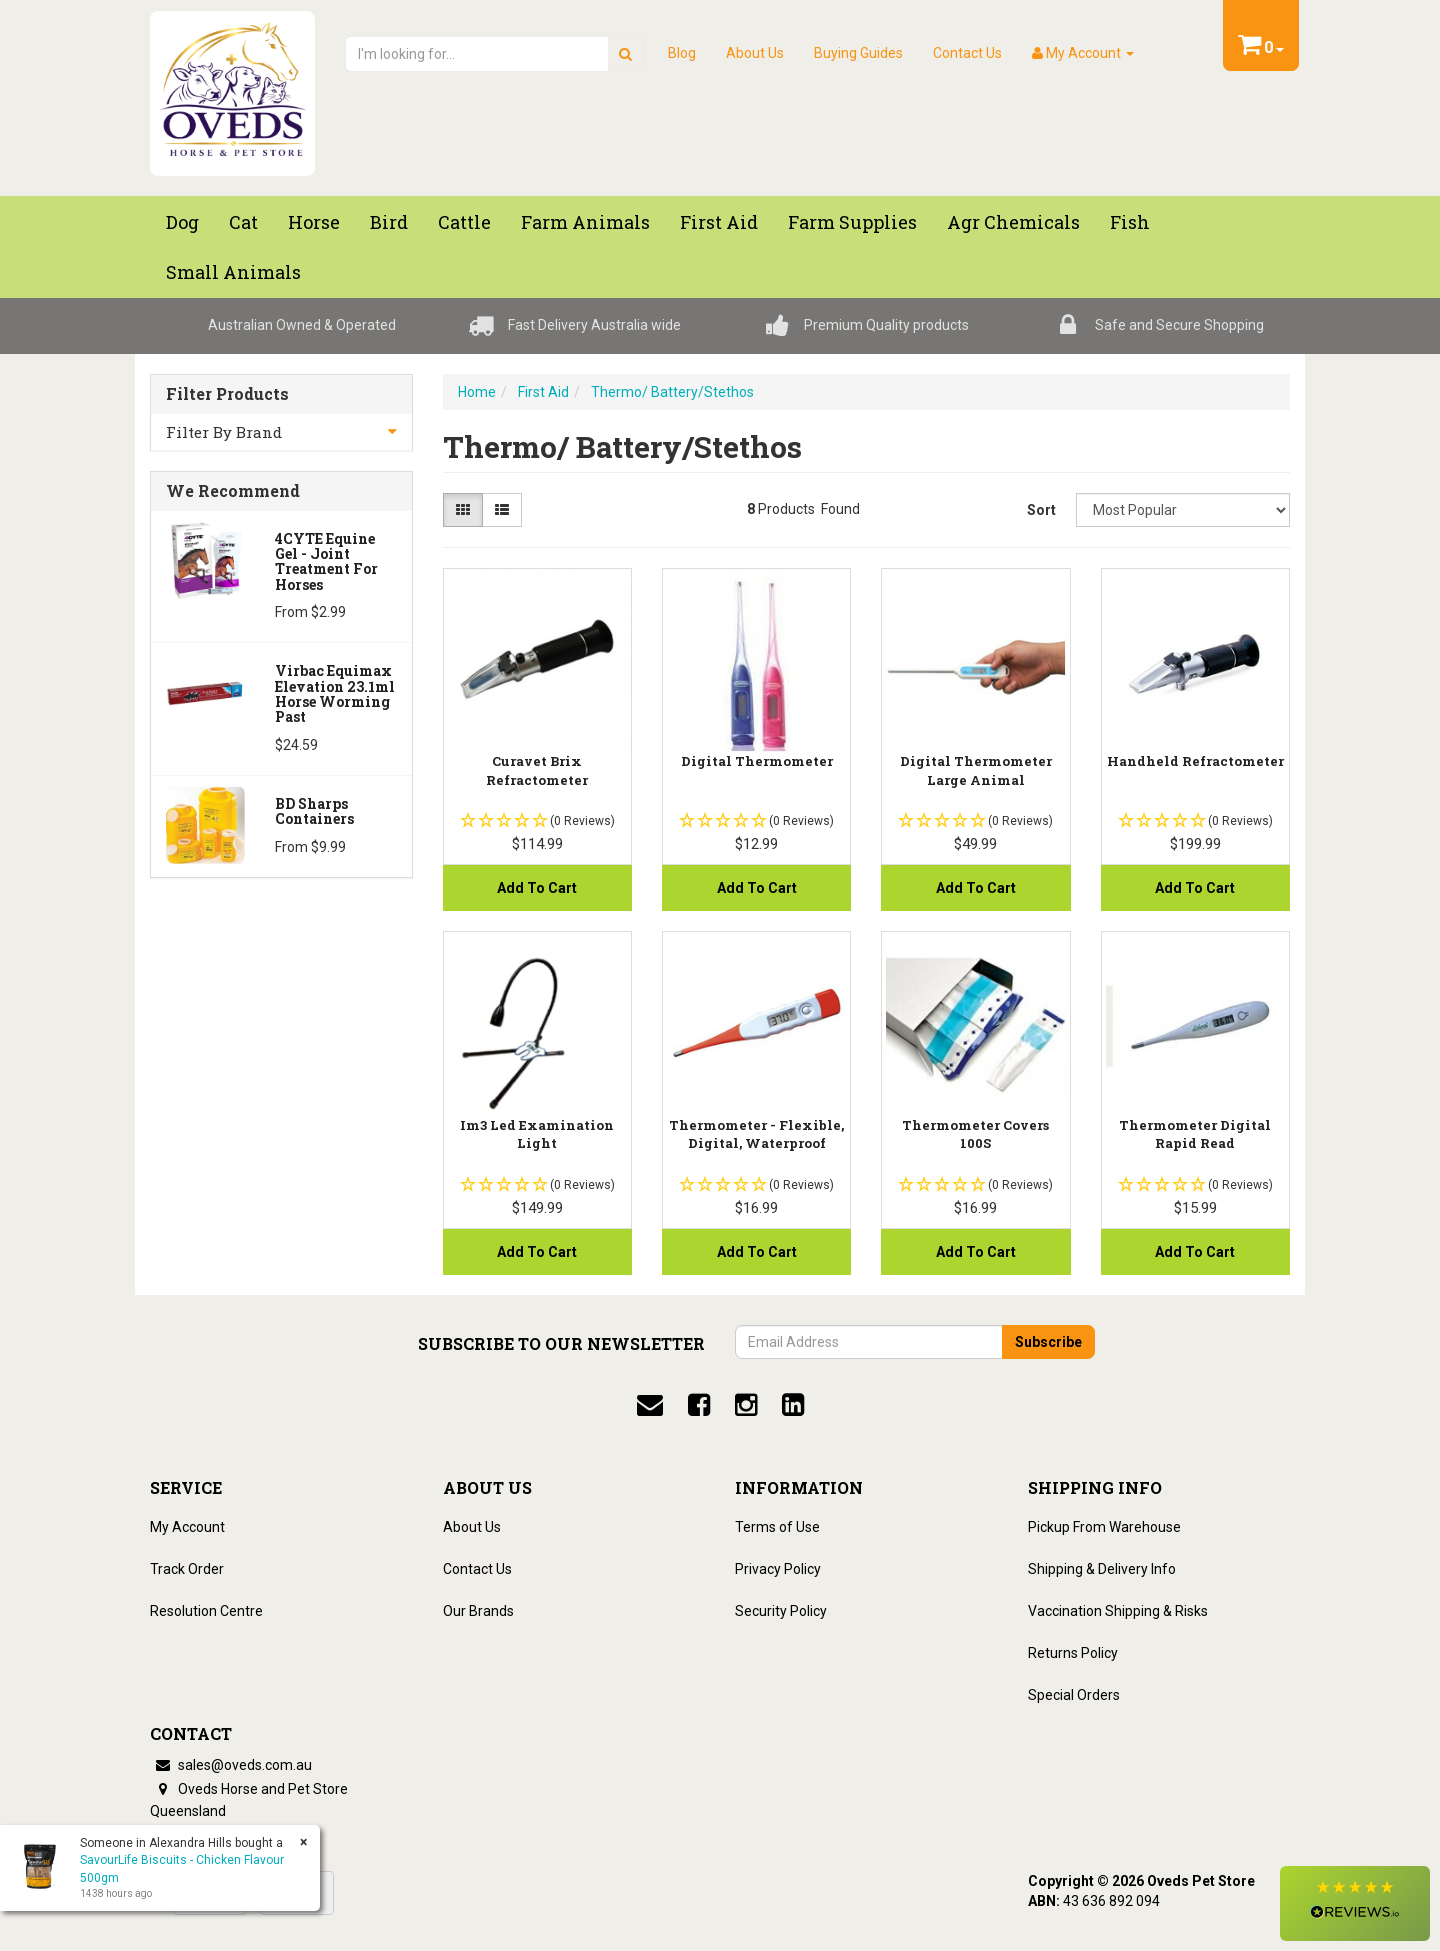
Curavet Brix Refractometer (537, 770)
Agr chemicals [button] (1013, 222)
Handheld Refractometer (1195, 761)
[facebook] (699, 1405)
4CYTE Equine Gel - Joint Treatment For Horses (326, 561)
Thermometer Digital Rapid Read (1195, 1134)
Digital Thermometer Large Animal (976, 770)
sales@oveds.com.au (231, 1765)
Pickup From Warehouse (1104, 1527)
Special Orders (1074, 1695)
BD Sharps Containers (314, 811)
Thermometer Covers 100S (975, 1134)
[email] (650, 1405)
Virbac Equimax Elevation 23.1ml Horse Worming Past (335, 693)
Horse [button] (314, 222)
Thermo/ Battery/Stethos (672, 392)
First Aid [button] (719, 222)
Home (477, 392)
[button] (1355, 1903)
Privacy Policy (778, 1569)
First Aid (543, 392)
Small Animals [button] (233, 272)
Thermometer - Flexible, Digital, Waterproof (756, 1134)
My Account (187, 1527)
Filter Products (227, 394)
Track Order (187, 1569)
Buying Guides (858, 53)
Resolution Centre (206, 1611)
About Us (755, 53)
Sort (1041, 510)
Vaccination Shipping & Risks (1118, 1611)
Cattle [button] (464, 222)
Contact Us (967, 53)
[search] (625, 54)
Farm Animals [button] (585, 222)
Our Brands (478, 1611)
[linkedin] (793, 1405)
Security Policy (781, 1611)
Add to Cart (537, 888)
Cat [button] (243, 222)
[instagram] (746, 1405)
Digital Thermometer (757, 761)
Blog (682, 53)
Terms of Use (777, 1527)
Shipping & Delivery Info (1102, 1569)
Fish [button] (1130, 222)
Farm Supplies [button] (852, 222)
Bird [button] (389, 222)
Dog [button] (182, 222)
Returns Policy (1073, 1653)
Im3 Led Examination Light (537, 1134)
